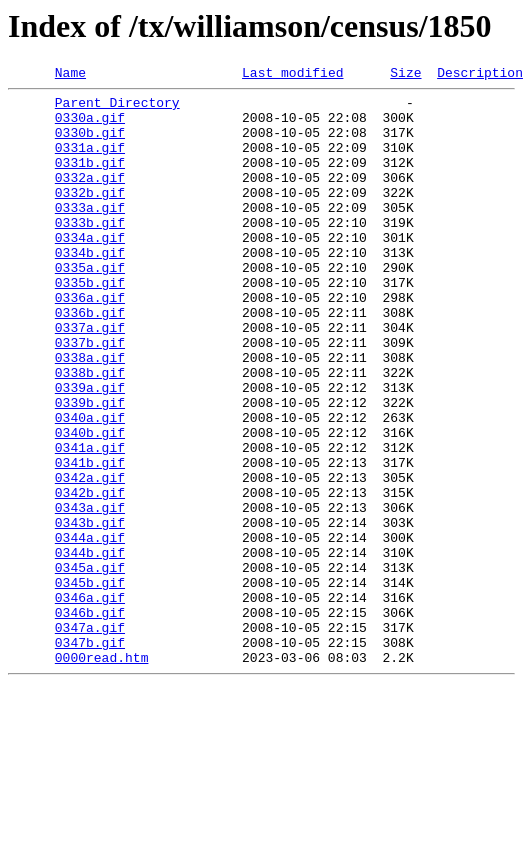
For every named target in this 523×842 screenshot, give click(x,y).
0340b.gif (90, 504)
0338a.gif (90, 414)
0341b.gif (90, 540)
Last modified (292, 75)
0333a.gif (90, 234)
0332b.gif (90, 216)
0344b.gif (90, 648)
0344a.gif (90, 630)
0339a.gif (90, 450)
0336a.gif (90, 342)
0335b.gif (90, 324)
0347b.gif (90, 756)
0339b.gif (90, 468)
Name (70, 75)
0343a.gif (90, 594)
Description (480, 75)
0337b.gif (90, 396)
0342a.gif (90, 558)
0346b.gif (90, 720)
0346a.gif (90, 702)
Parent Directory (117, 108)
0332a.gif (90, 198)
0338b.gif (90, 432)
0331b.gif (90, 180)
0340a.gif (90, 486)
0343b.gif (90, 612)
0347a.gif (90, 738)
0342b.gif (90, 576)
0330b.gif (90, 144)
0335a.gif (90, 306)
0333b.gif (90, 252)
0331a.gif (90, 162)
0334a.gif (90, 270)
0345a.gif (90, 666)
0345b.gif (90, 684)
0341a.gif (90, 522)
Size (405, 75)
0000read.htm (102, 774)
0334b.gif (90, 288)
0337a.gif (90, 378)
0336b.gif (90, 360)
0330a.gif (90, 126)
